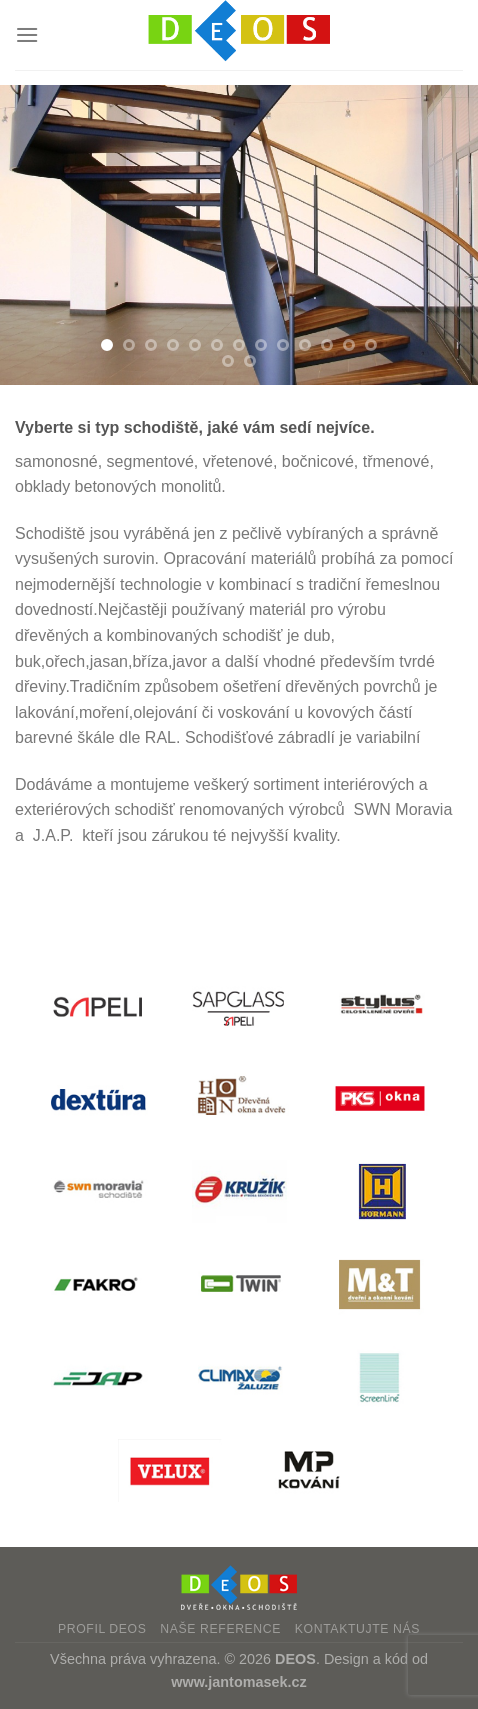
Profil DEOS (102, 1629)
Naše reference (220, 1629)
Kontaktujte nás (357, 1629)
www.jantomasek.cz (238, 1682)
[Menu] (27, 34)
